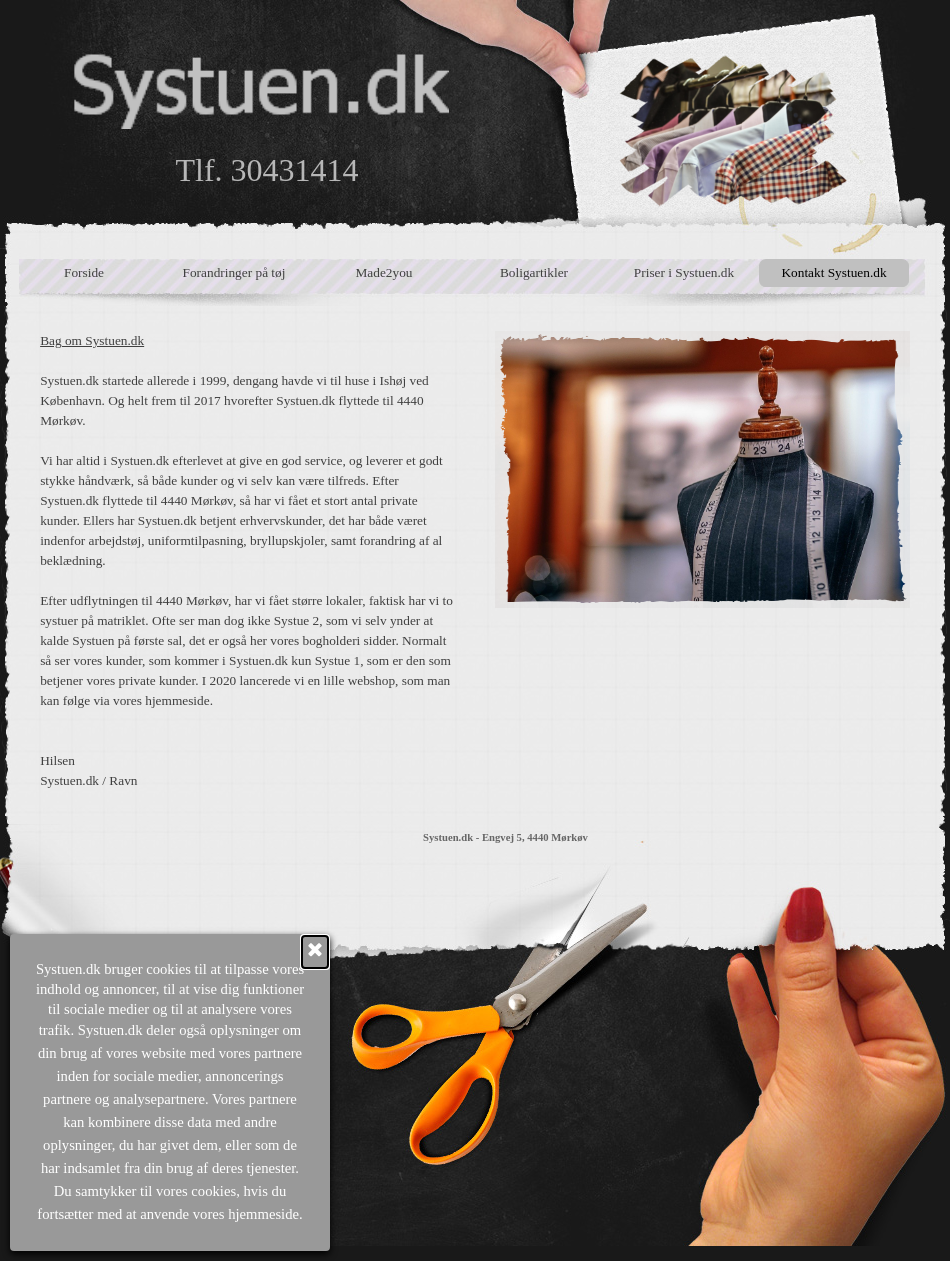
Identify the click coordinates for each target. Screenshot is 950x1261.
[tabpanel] (247, 561)
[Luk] (87, 952)
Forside (84, 272)
